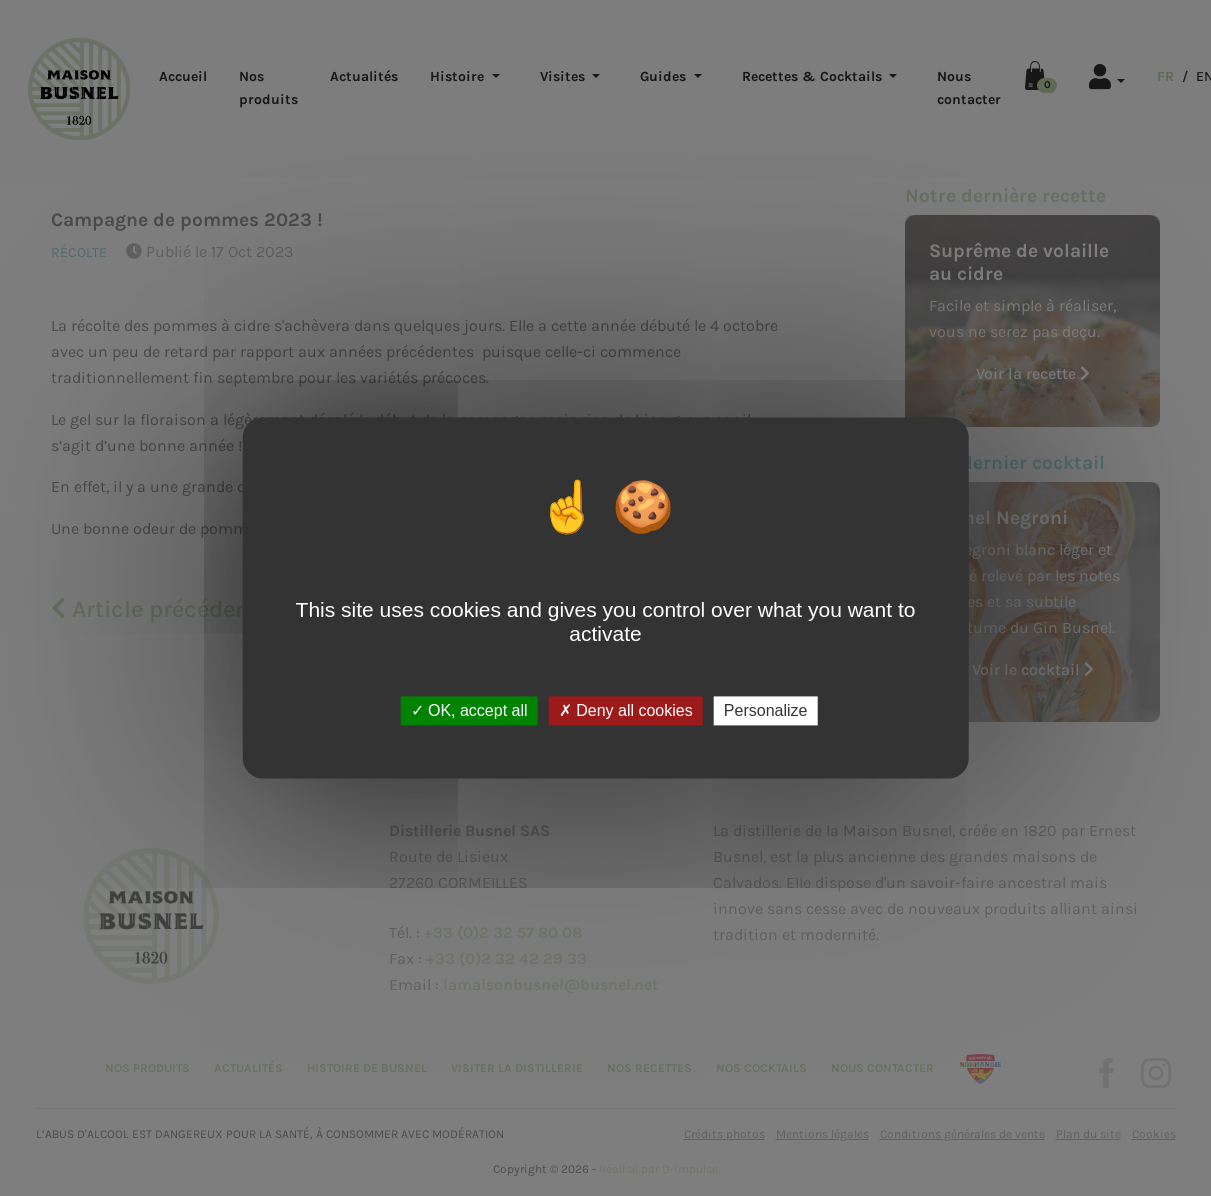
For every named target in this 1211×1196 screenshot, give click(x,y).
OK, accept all (469, 710)
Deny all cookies (626, 710)
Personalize (766, 710)
